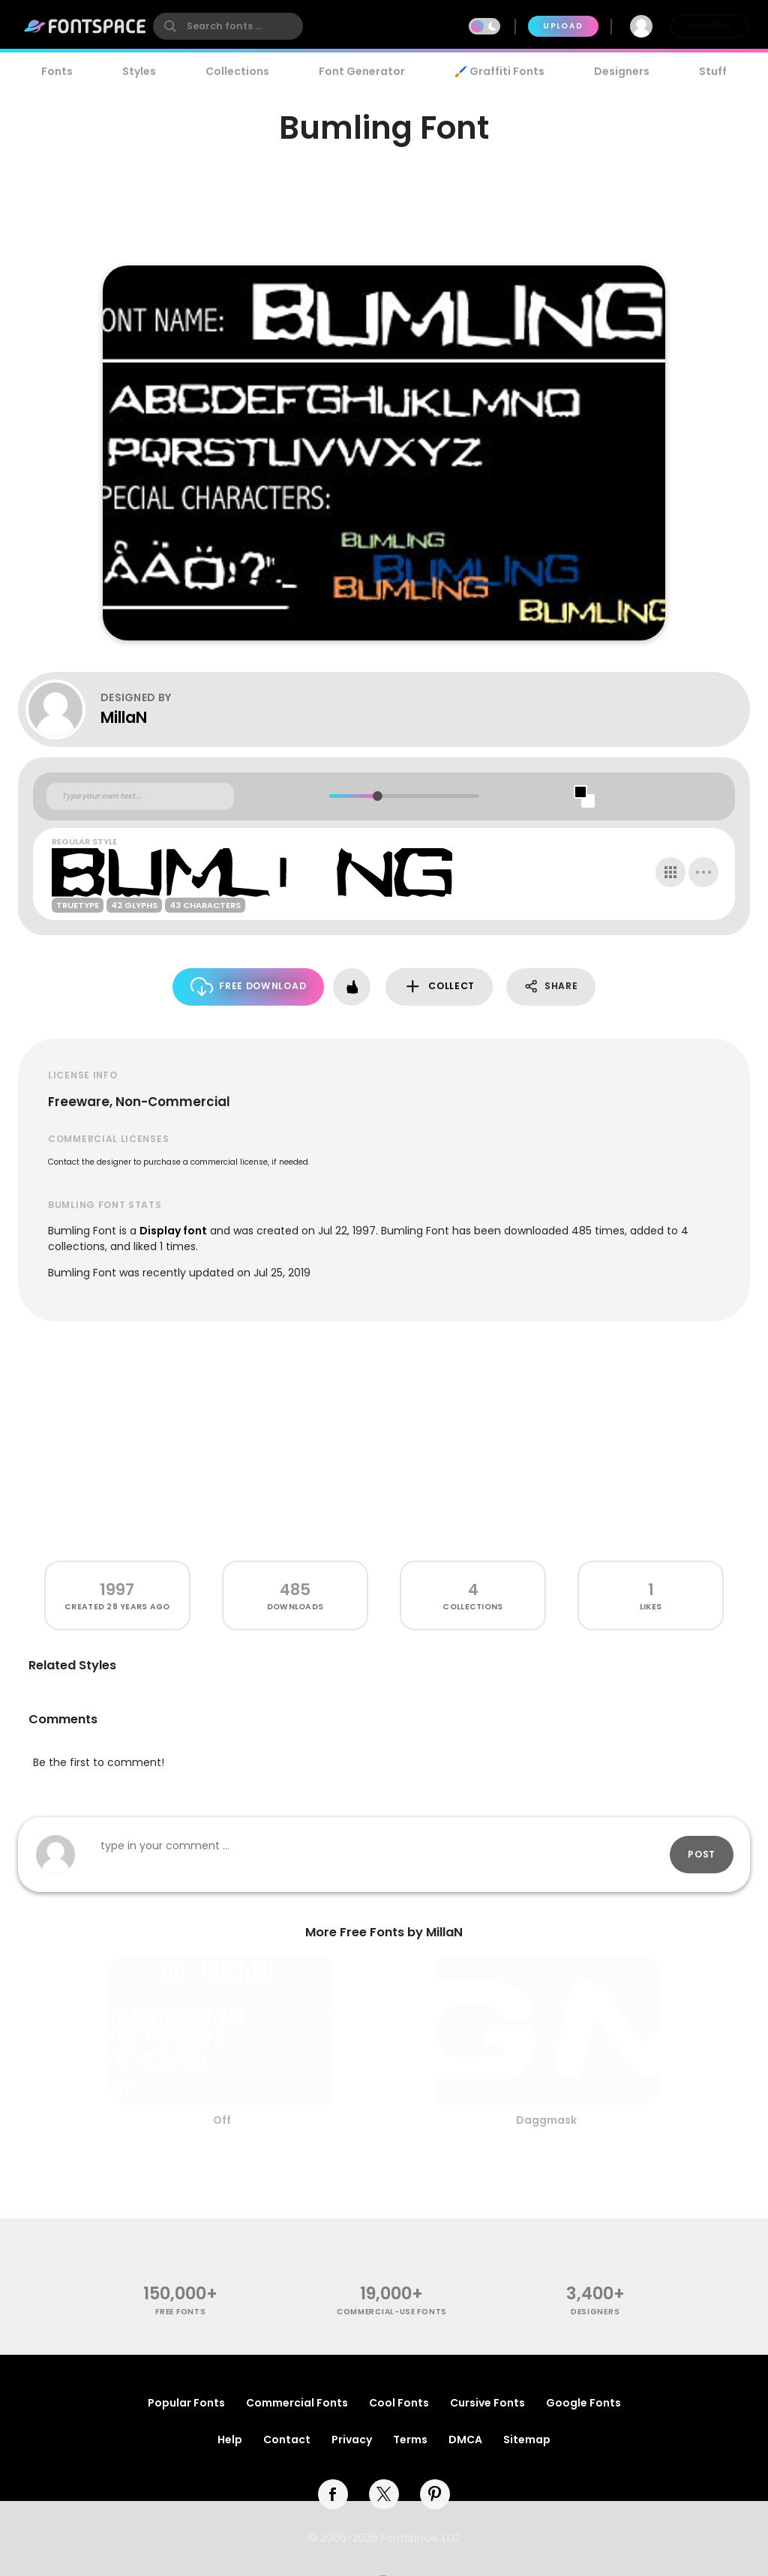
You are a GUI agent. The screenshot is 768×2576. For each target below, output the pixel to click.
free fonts (180, 2311)
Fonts (57, 71)
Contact (286, 2439)
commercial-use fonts (392, 2311)
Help (230, 2439)
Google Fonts (583, 2402)
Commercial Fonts (297, 2402)
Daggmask (546, 2120)
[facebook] (333, 2494)
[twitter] (384, 2494)
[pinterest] (435, 2494)
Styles (139, 71)
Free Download (248, 986)
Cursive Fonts (487, 2402)
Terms (410, 2439)
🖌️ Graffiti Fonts (499, 71)
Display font (173, 1230)
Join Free (709, 25)
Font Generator (362, 71)
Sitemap (526, 2439)
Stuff (713, 71)
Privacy (352, 2439)
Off (222, 2120)
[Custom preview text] (140, 796)
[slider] (377, 796)
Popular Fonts (186, 2402)
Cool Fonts (399, 2402)
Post (702, 1854)
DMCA (465, 2439)
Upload (563, 25)
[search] (228, 26)
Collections (237, 71)
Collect (439, 986)
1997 (117, 1589)
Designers (622, 71)
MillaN (123, 717)
